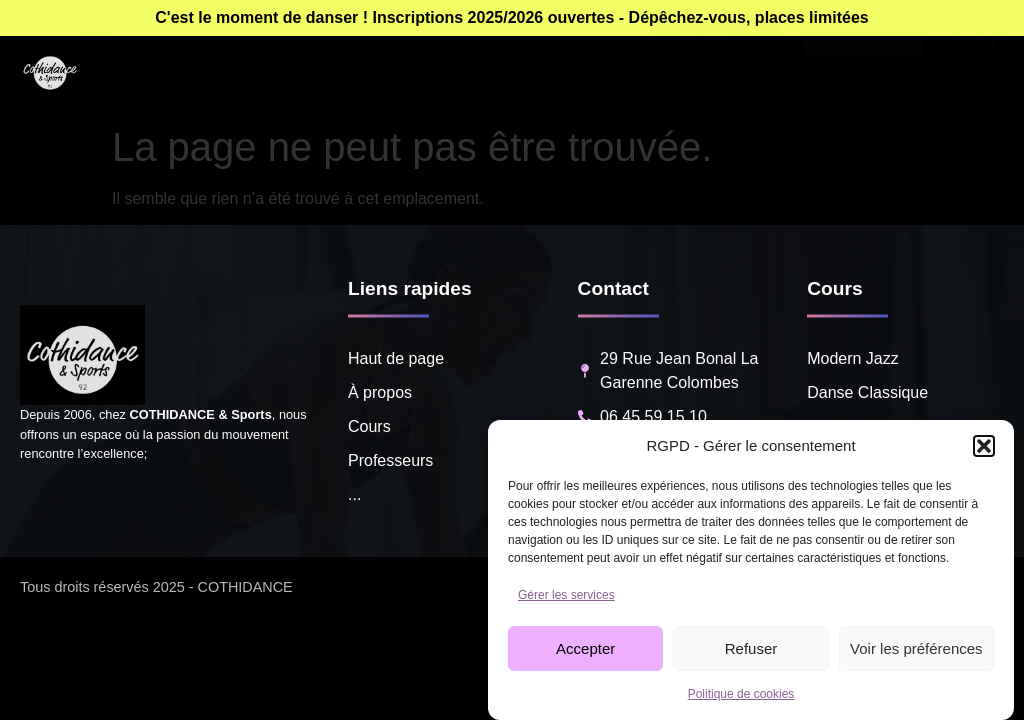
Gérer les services (566, 595)
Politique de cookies (741, 694)
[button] (984, 446)
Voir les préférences (916, 648)
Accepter (585, 648)
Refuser (751, 648)
